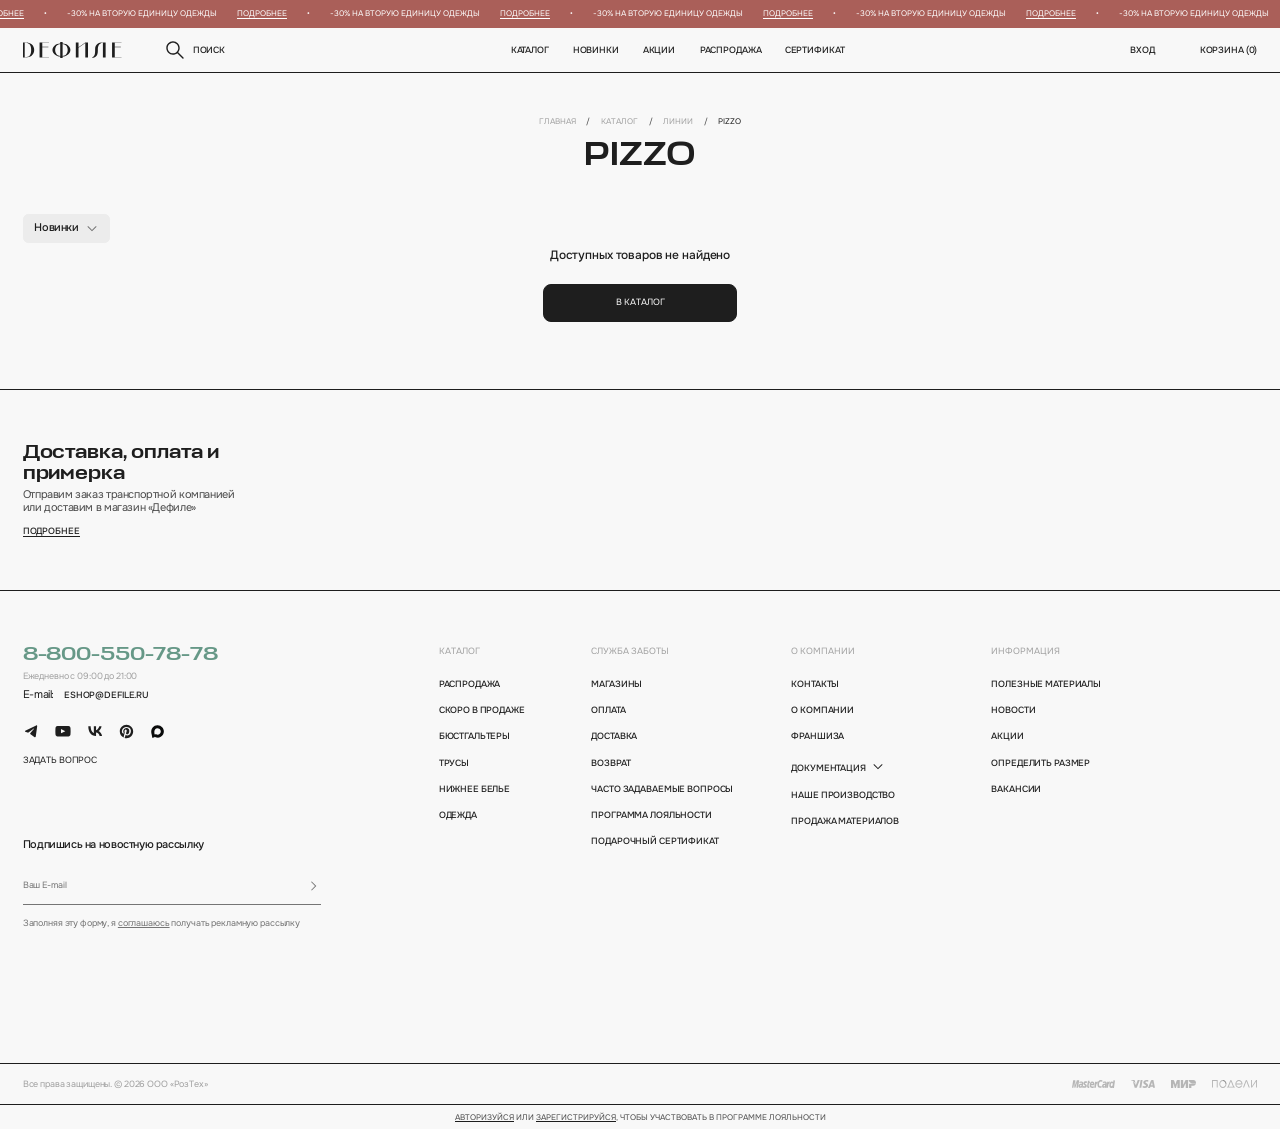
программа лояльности (651, 815)
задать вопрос (60, 760)
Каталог (529, 50)
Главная (557, 121)
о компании (823, 651)
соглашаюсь (144, 923)
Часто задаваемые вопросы (657, 789)
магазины (616, 684)
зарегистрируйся (576, 1117)
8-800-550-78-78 (120, 654)
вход (1142, 50)
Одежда (458, 815)
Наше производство (843, 795)
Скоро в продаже (482, 710)
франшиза (817, 736)
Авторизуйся (484, 1117)
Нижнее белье (474, 789)
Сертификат (815, 50)
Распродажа (730, 50)
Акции (659, 50)
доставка (614, 736)
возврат (610, 763)
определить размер (1040, 763)
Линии (678, 121)
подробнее (51, 531)
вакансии (1016, 789)
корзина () (1229, 50)
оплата (608, 710)
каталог (459, 651)
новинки (596, 50)
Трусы (454, 763)
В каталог (640, 302)
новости (1013, 710)
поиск (194, 50)
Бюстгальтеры (474, 736)
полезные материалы (1046, 684)
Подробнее (266, 13)
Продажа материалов (845, 821)
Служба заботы (630, 651)
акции (1007, 736)
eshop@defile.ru (106, 695)
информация (1025, 651)
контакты (815, 684)
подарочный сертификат (654, 841)
